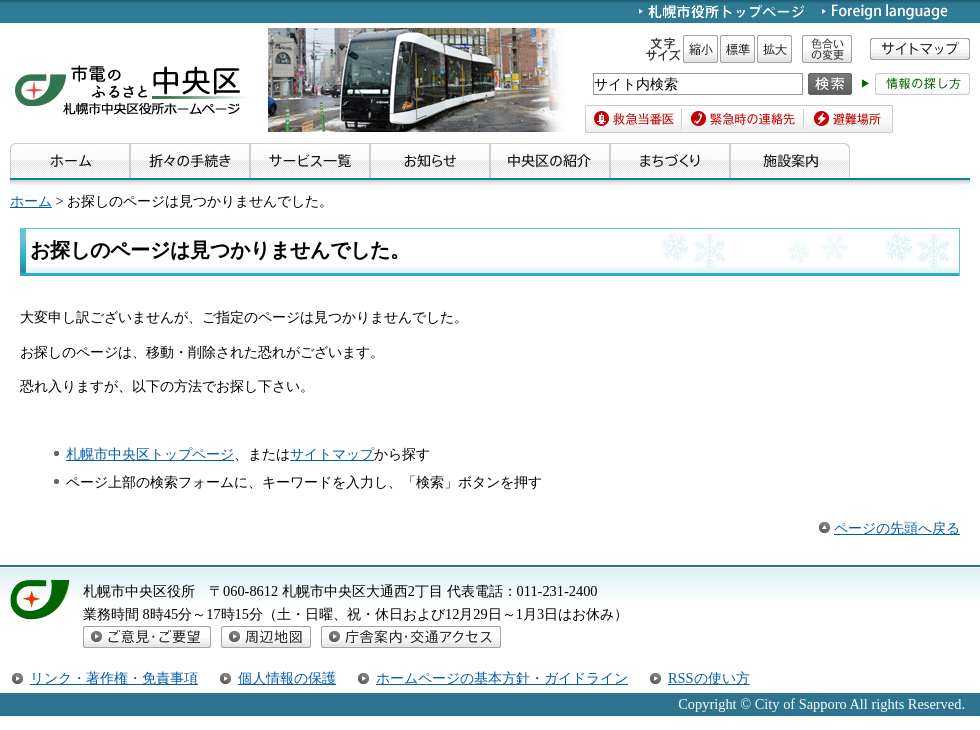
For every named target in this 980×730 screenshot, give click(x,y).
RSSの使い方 (709, 678)
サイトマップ (332, 454)
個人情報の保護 (287, 678)
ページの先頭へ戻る (897, 528)
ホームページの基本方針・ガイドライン (502, 678)
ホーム (31, 201)
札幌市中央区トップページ (150, 454)
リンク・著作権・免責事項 (114, 678)
